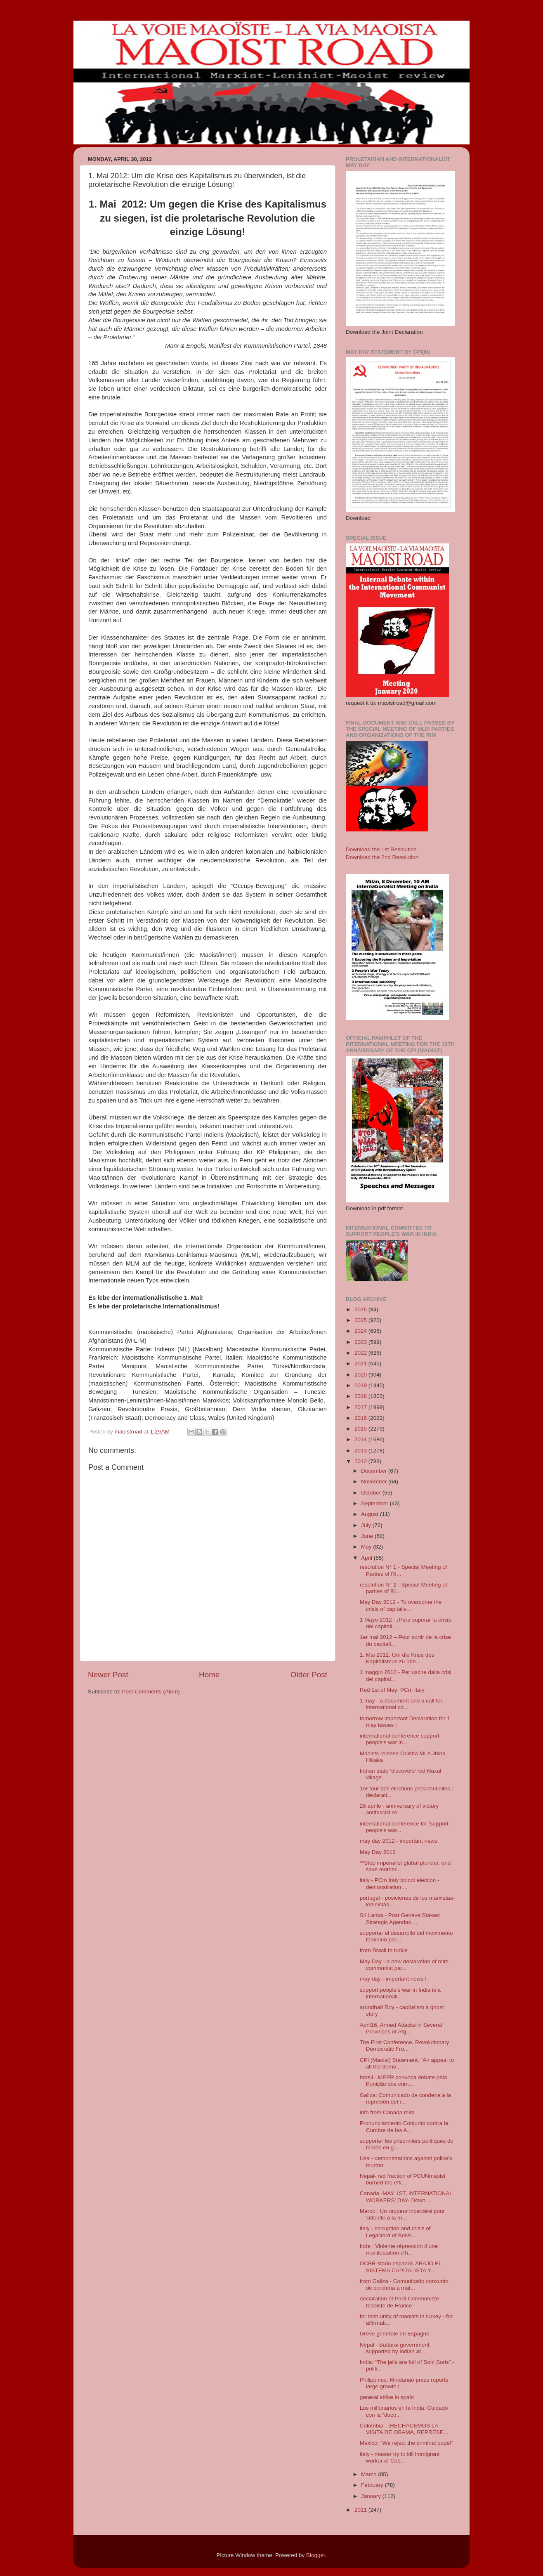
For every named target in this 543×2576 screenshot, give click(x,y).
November (374, 1481)
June (368, 1536)
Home (209, 1674)
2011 (361, 2510)
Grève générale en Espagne (395, 2333)
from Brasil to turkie (384, 1950)
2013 (361, 1450)
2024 (361, 1331)
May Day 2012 (378, 1852)
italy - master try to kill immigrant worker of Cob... (400, 2457)
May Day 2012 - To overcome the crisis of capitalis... (401, 1605)
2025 (361, 1320)
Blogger (315, 2555)
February (373, 2485)
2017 (361, 1407)
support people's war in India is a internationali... (400, 1993)
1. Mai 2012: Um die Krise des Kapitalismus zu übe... (397, 1658)
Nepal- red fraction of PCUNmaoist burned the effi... (403, 2179)
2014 (361, 1439)
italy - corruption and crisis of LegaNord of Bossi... (395, 2231)
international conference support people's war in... (399, 1739)
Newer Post (108, 1674)
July (367, 1525)
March (369, 2474)
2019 (361, 1385)
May (367, 1547)
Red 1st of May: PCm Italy (392, 1690)
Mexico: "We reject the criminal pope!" (406, 2443)
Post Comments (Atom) (151, 1691)
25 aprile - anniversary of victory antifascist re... (399, 1809)
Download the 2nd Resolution (382, 857)
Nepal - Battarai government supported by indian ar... (395, 2348)
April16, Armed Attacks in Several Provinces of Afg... (401, 2028)
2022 (361, 1353)
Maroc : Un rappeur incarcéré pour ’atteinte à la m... (402, 2214)
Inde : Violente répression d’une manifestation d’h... (399, 2249)
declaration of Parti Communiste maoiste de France (399, 2301)
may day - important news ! (393, 1979)
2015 (361, 1429)
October (371, 1493)
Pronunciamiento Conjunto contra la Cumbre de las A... (404, 2126)
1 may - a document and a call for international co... (401, 1704)
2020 (361, 1375)
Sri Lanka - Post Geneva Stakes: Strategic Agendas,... (400, 1918)
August (370, 1514)
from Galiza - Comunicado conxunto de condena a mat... (404, 2284)
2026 (361, 1309)
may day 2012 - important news (398, 1841)
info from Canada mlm (387, 2112)
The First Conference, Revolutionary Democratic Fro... (404, 2045)
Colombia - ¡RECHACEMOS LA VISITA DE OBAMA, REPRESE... (404, 2429)
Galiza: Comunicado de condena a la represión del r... (405, 2098)
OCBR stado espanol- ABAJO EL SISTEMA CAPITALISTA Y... (400, 2266)
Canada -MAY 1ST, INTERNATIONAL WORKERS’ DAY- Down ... (406, 2196)
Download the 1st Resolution (381, 849)
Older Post (308, 1674)
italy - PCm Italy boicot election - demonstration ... (399, 1883)
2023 (361, 1342)
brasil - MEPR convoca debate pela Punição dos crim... (403, 2080)
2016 (361, 1418)
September (375, 1503)
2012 (361, 1461)
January (371, 2496)
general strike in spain (387, 2397)
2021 (361, 1363)
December (374, 1471)
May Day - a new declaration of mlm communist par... (404, 1964)
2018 (361, 1396)
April (367, 1558)
